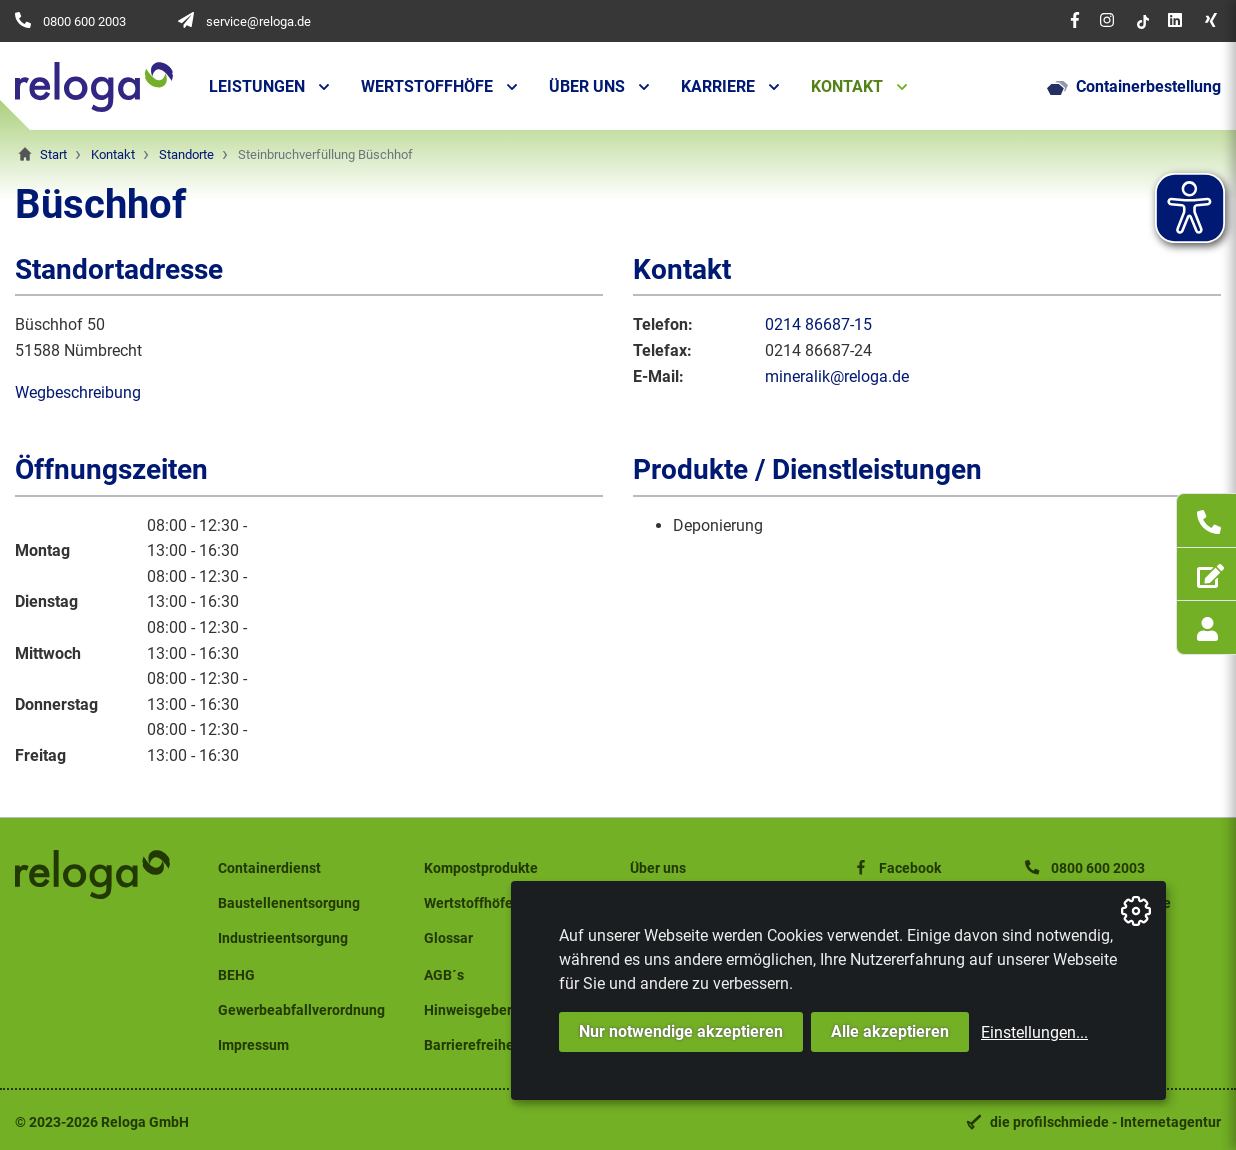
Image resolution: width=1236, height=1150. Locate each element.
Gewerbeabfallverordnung (301, 1010)
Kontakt (847, 86)
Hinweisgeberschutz (489, 1010)
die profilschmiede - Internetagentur (1105, 1122)
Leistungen (257, 86)
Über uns (587, 86)
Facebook (896, 868)
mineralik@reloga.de (837, 376)
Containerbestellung (1134, 87)
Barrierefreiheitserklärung (507, 1045)
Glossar (448, 938)
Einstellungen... (1034, 1032)
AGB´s (444, 975)
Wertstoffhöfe (427, 86)
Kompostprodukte (481, 868)
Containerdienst (269, 868)
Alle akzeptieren (890, 1031)
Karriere (718, 86)
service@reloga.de (258, 21)
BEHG (236, 975)
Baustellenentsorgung (289, 903)
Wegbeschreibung (78, 392)
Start (53, 154)
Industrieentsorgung (283, 938)
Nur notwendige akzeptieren (681, 1031)
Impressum (253, 1045)
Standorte (186, 154)
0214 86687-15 (818, 324)
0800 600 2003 (84, 21)
